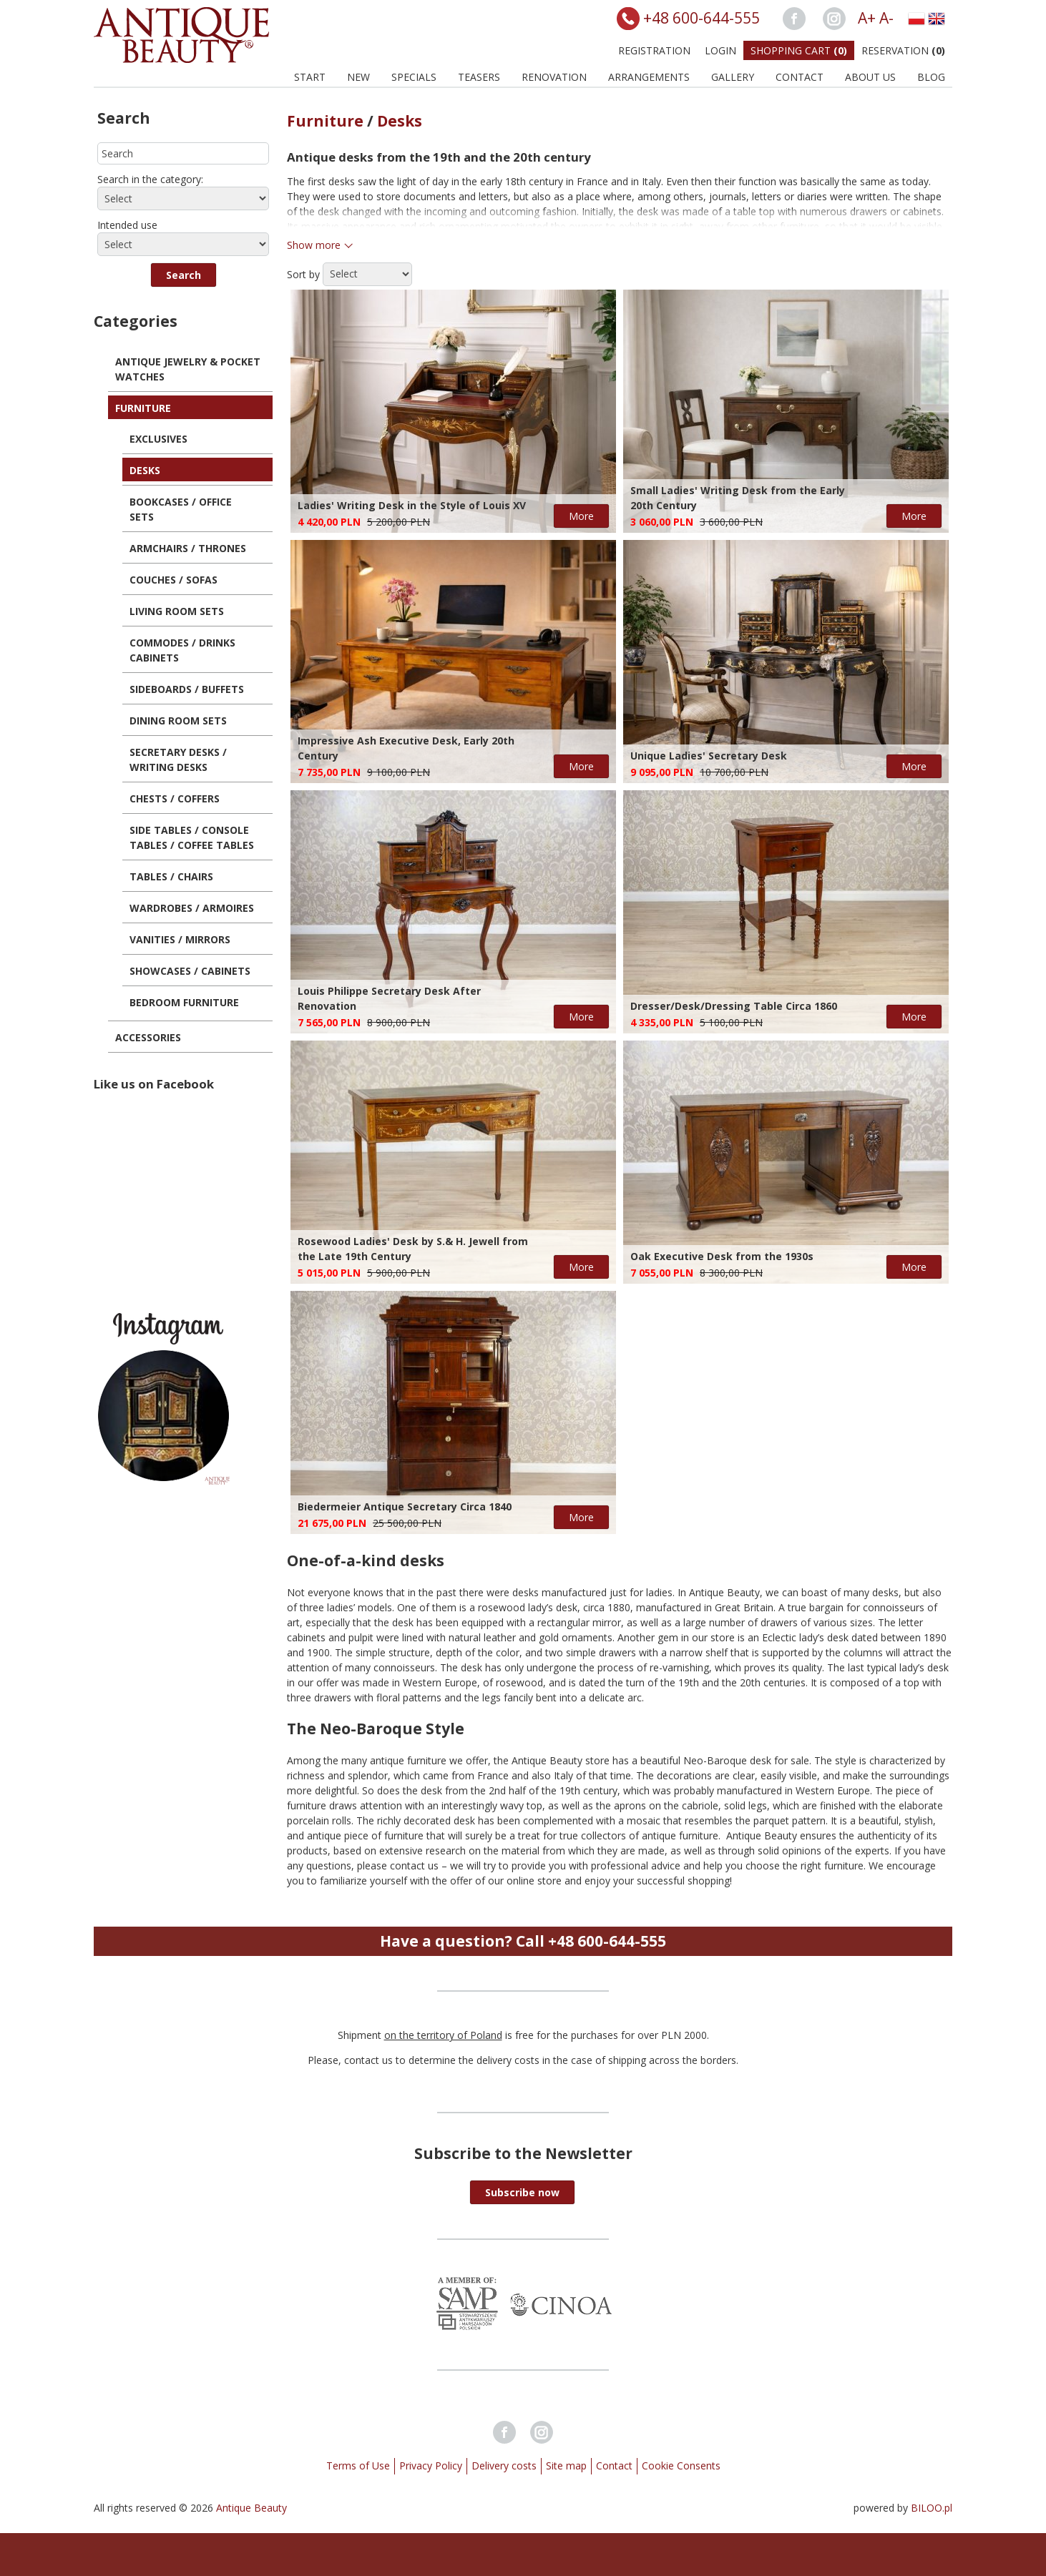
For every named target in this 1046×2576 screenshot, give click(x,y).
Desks (144, 470)
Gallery (732, 77)
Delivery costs (504, 2465)
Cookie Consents (681, 2465)
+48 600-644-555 (701, 18)
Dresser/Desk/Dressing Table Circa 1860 (733, 1006)
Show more (314, 245)
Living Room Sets (176, 611)
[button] (183, 275)
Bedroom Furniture (184, 1002)
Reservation (903, 50)
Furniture (143, 408)
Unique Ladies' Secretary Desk (708, 755)
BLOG (931, 77)
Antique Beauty (251, 2507)
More (581, 516)
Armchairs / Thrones (187, 548)
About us (870, 77)
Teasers (479, 77)
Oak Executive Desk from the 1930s (721, 1256)
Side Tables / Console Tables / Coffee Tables (191, 837)
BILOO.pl (931, 2507)
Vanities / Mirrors (179, 939)
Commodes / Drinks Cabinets (182, 650)
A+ (867, 18)
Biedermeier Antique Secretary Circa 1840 (405, 1506)
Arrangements (649, 77)
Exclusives (158, 439)
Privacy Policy (430, 2465)
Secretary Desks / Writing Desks (178, 759)
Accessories (148, 1037)
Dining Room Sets (178, 720)
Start (310, 77)
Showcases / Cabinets (189, 971)
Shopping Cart (799, 50)
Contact (799, 77)
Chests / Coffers (174, 798)
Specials (413, 77)
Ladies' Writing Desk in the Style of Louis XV (412, 505)
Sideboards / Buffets (186, 689)
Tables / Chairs (171, 876)
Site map (566, 2465)
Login (720, 50)
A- (886, 18)
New (358, 77)
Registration (654, 50)
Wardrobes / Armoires (191, 908)
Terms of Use (358, 2465)
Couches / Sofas (173, 579)
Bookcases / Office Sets (180, 509)
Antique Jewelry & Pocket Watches (187, 369)
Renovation (554, 77)
